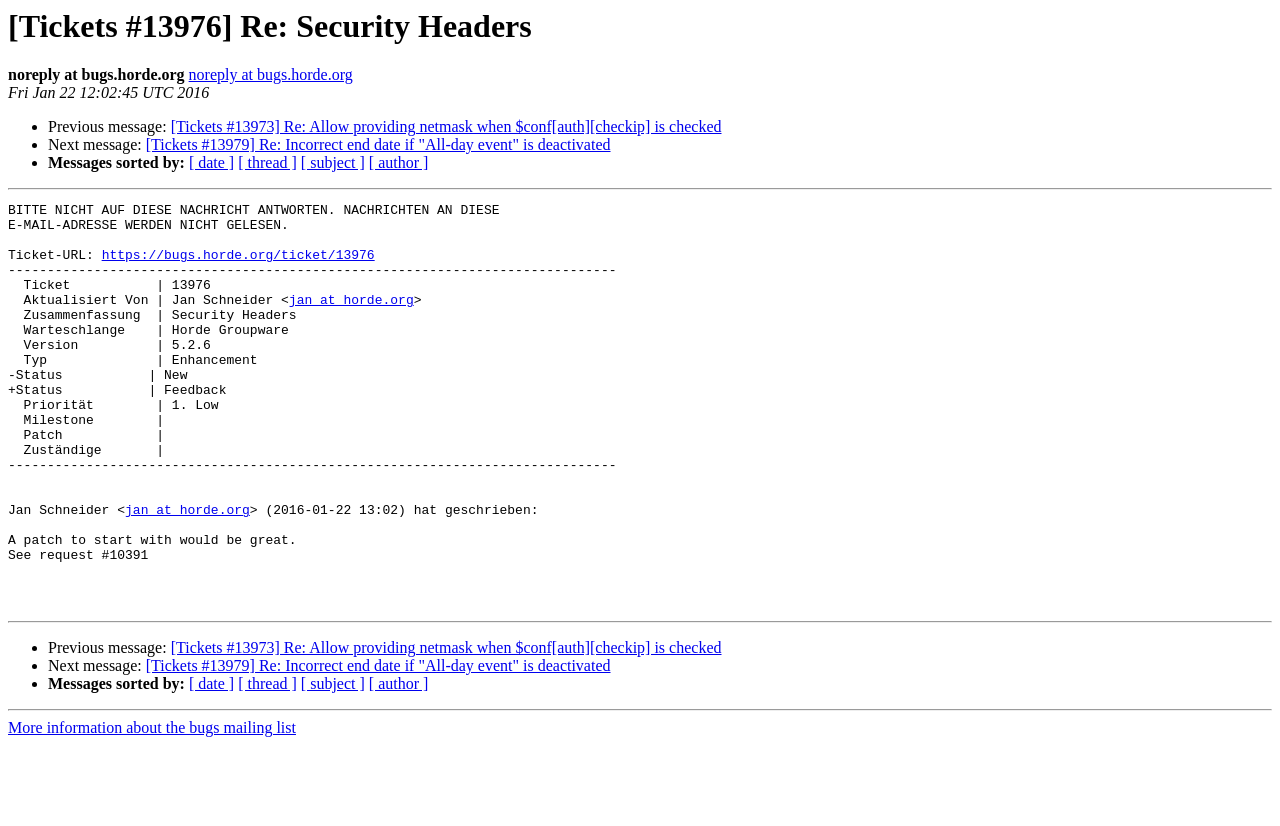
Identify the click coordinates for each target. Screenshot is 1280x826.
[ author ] (399, 162)
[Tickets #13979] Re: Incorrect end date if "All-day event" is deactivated (378, 144)
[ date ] (211, 162)
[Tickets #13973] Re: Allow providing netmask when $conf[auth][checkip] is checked (446, 126)
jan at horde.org (351, 320)
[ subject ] (333, 162)
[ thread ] (267, 162)
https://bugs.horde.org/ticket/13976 (238, 266)
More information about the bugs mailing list (152, 808)
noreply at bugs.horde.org (271, 74)
